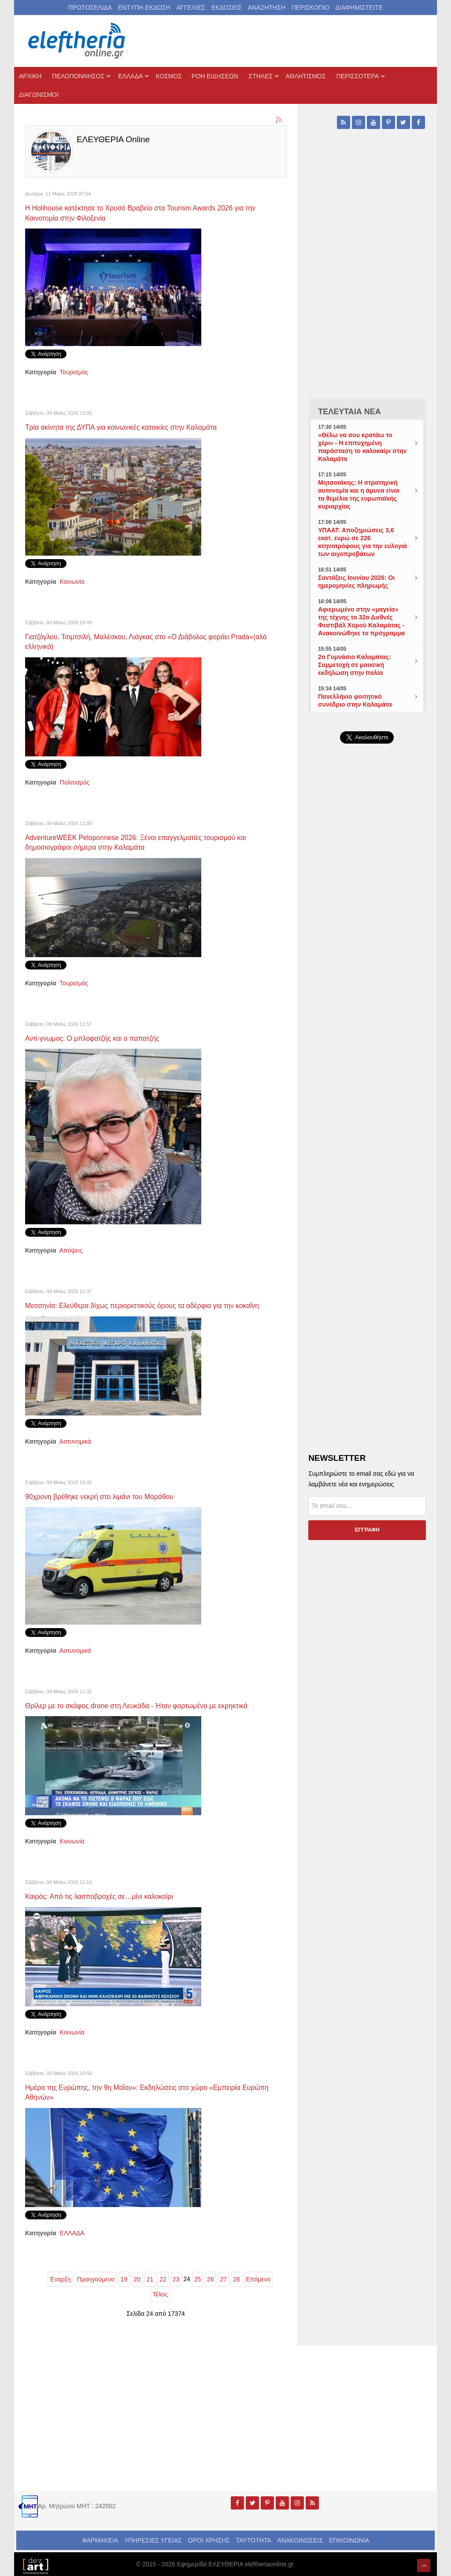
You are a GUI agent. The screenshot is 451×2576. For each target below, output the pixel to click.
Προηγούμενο (96, 2285)
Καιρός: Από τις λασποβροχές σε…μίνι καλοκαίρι (108, 1903)
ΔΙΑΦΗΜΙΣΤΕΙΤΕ (359, 7)
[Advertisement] (367, 953)
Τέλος (160, 2299)
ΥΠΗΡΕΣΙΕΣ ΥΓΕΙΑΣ (153, 2546)
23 (176, 2285)
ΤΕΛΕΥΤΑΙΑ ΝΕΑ (349, 411)
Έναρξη (60, 2285)
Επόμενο (258, 2285)
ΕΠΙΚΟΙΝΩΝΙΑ (349, 2546)
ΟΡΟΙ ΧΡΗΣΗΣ (209, 2546)
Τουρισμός (73, 371)
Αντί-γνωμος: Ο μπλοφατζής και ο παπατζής (100, 1036)
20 (136, 2285)
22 (162, 2285)
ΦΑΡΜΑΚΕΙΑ (100, 2546)
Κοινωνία (72, 580)
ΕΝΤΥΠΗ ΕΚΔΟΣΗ (144, 7)
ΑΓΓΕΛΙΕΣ (191, 7)
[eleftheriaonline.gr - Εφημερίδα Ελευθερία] (77, 41)
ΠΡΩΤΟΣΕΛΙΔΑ (90, 7)
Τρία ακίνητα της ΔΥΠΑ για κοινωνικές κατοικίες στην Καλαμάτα (132, 426)
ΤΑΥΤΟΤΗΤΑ (253, 2546)
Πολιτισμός (75, 781)
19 (124, 2285)
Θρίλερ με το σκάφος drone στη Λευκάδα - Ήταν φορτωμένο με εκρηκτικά (149, 1712)
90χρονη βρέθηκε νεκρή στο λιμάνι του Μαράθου (108, 1503)
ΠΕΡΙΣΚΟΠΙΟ (310, 7)
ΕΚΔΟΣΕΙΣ (226, 7)
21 (150, 2285)
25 (197, 2285)
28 (236, 2285)
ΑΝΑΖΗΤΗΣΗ (266, 7)
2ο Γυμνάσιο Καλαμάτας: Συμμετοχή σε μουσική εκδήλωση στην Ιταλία (354, 664)
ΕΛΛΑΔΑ (72, 2238)
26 (210, 2285)
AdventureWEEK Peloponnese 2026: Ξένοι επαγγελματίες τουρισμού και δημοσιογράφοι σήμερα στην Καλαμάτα (149, 841)
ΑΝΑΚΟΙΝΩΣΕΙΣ (300, 2546)
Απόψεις (71, 1248)
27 (223, 2285)
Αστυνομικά (75, 1448)
